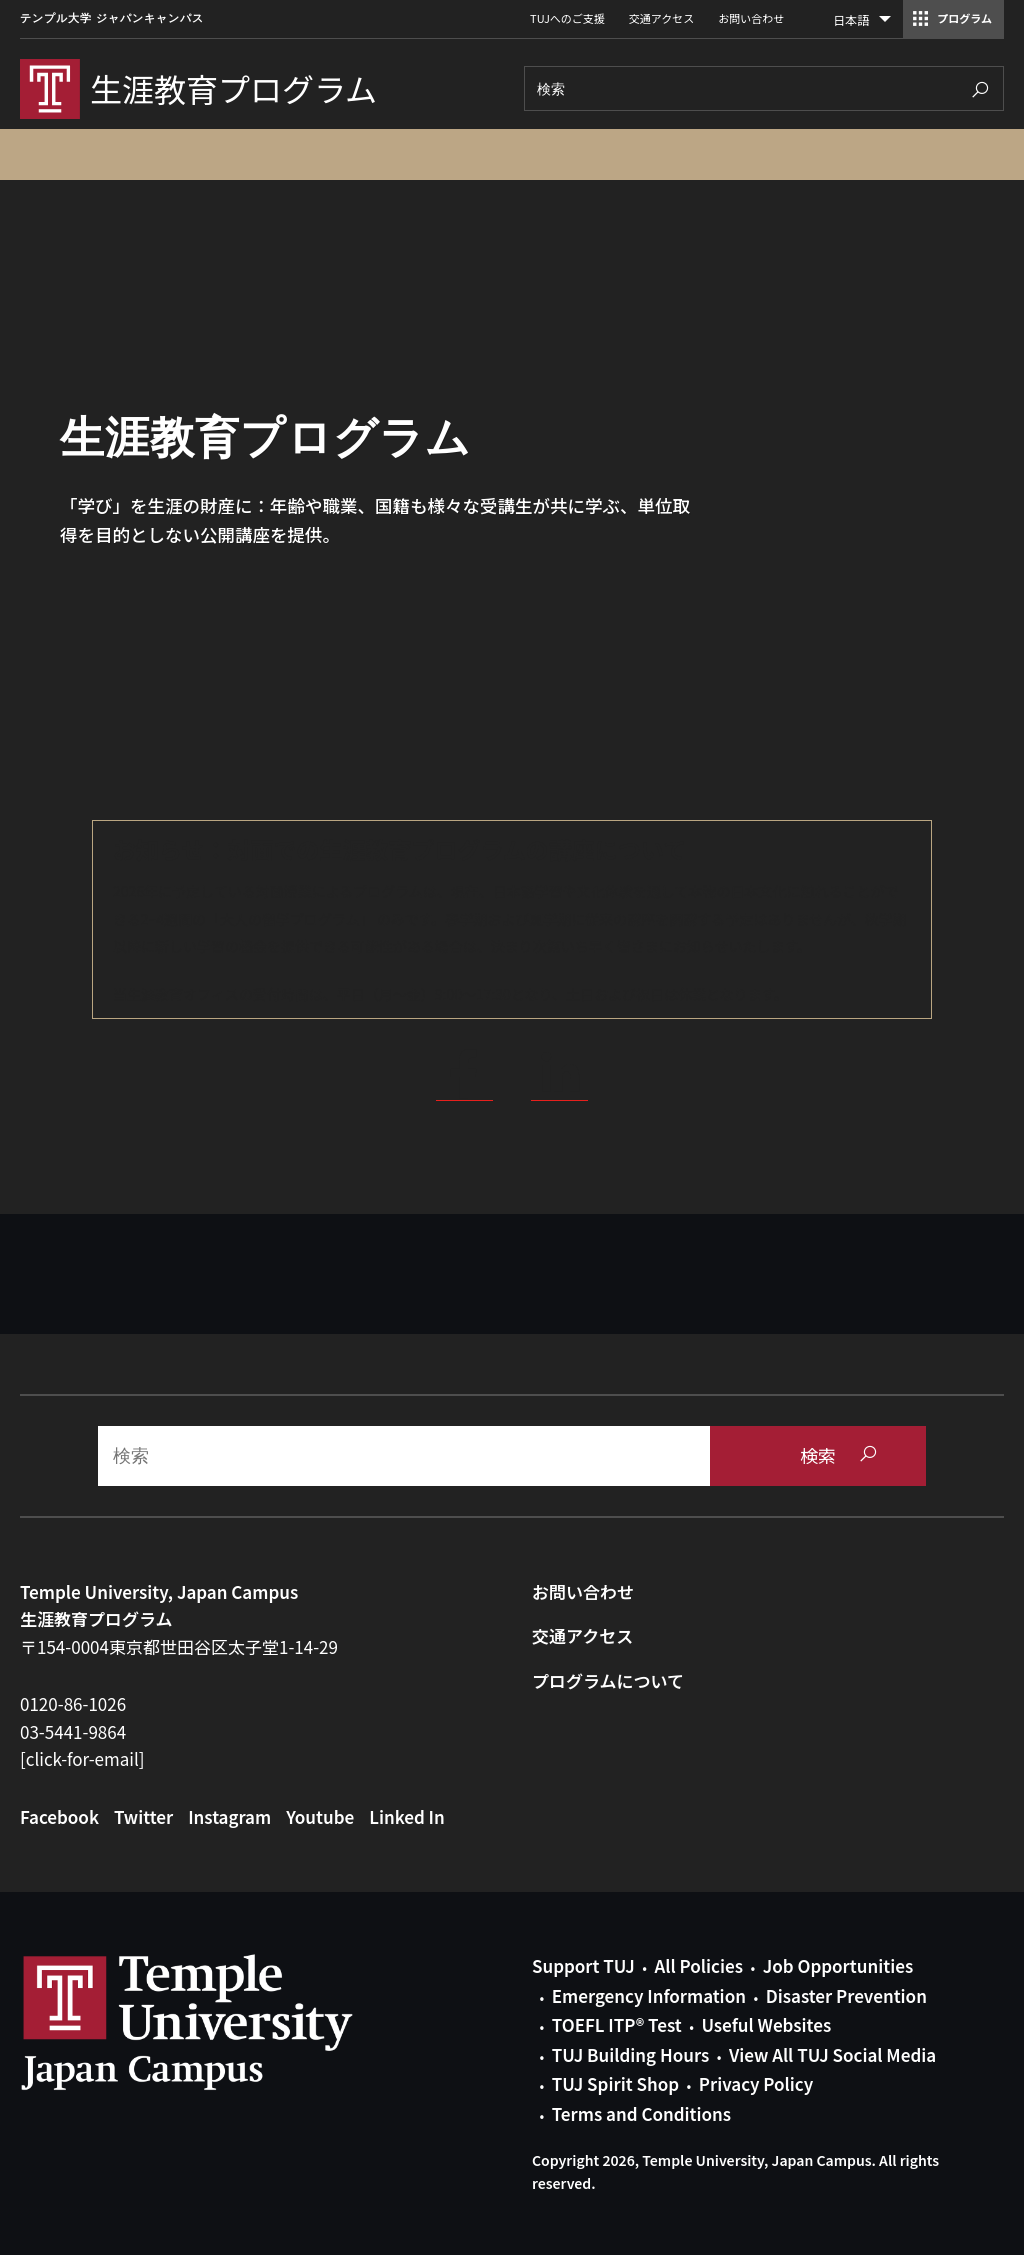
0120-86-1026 (73, 1703)
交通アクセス (661, 18)
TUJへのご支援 (567, 18)
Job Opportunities (838, 1965)
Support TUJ (583, 1965)
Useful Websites (766, 2024)
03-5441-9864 (73, 1731)
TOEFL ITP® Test (617, 2024)
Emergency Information (649, 1995)
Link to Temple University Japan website (220, 2022)
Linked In (407, 1816)
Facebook (59, 1816)
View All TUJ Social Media (832, 2054)
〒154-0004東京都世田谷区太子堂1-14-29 (179, 1646)
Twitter (143, 1816)
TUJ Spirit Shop (615, 2083)
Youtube (320, 1816)
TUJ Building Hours (630, 2054)
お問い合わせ (751, 18)
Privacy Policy (756, 2083)
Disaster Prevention (846, 1995)
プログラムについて (608, 1680)
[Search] (764, 88)
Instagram (229, 1816)
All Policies (699, 1965)
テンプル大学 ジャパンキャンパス (112, 18)
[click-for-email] (82, 1758)
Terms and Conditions (641, 2113)
